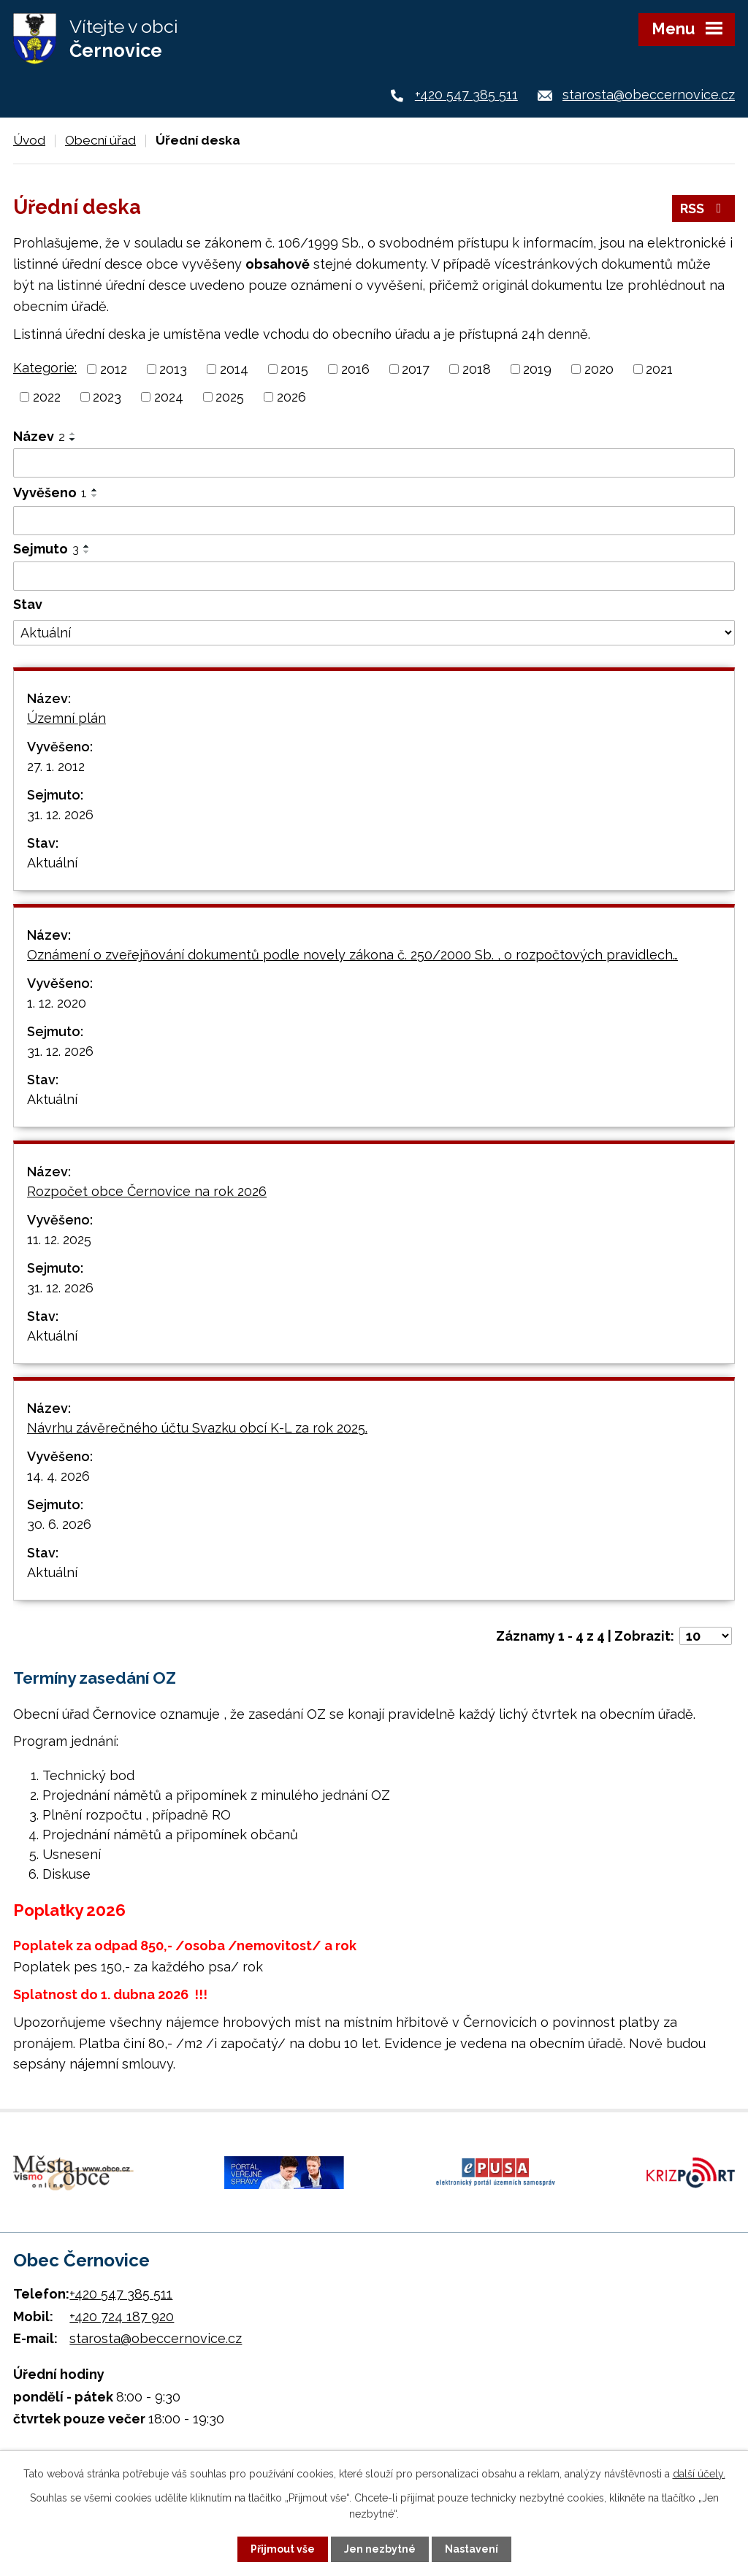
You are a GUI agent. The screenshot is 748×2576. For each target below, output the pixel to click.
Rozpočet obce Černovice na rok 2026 (147, 1191)
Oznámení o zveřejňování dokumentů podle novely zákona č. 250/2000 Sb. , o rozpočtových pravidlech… (352, 954)
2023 (107, 397)
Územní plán (66, 718)
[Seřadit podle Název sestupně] (73, 439)
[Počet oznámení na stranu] (705, 1636)
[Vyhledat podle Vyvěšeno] (374, 520)
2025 (229, 397)
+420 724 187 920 (121, 2316)
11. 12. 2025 (59, 1239)
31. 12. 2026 (60, 814)
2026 (291, 397)
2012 (113, 369)
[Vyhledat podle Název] (374, 463)
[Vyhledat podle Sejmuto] (374, 576)
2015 (294, 369)
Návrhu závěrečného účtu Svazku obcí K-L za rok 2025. (197, 1427)
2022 (47, 397)
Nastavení (471, 2549)
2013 (173, 369)
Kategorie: (45, 367)
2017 (416, 369)
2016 (355, 369)
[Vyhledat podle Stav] (374, 633)
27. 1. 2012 (56, 766)
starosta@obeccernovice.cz (648, 94)
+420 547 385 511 (466, 94)
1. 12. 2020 (56, 1003)
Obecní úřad (100, 140)
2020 (599, 369)
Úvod (29, 140)
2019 (537, 369)
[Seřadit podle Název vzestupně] (73, 434)
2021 (659, 369)
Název (39, 436)
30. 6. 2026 (59, 1524)
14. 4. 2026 (58, 1476)
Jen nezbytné (380, 2549)
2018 (476, 369)
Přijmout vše (283, 2549)
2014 (234, 369)
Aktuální (52, 862)
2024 (168, 397)
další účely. (699, 2474)
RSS (704, 208)
